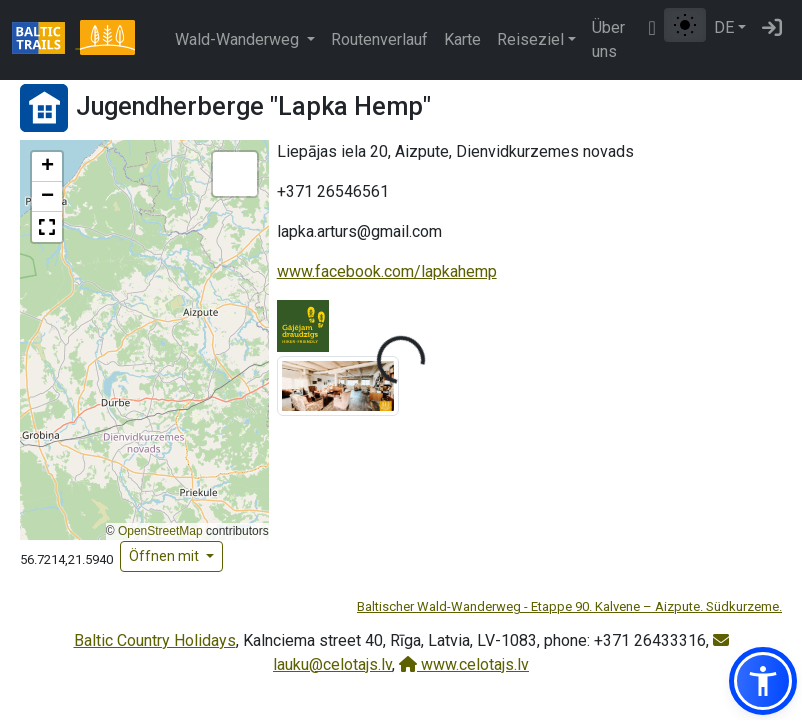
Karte (462, 39)
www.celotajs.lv (464, 664)
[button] (47, 167)
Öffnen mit (165, 556)
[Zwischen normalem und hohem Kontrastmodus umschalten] (685, 25)
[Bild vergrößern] (338, 385)
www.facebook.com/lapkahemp (387, 271)
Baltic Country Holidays (155, 640)
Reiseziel (530, 39)
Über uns (608, 39)
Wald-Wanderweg (239, 39)
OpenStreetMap (160, 531)
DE (724, 27)
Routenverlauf (379, 39)
